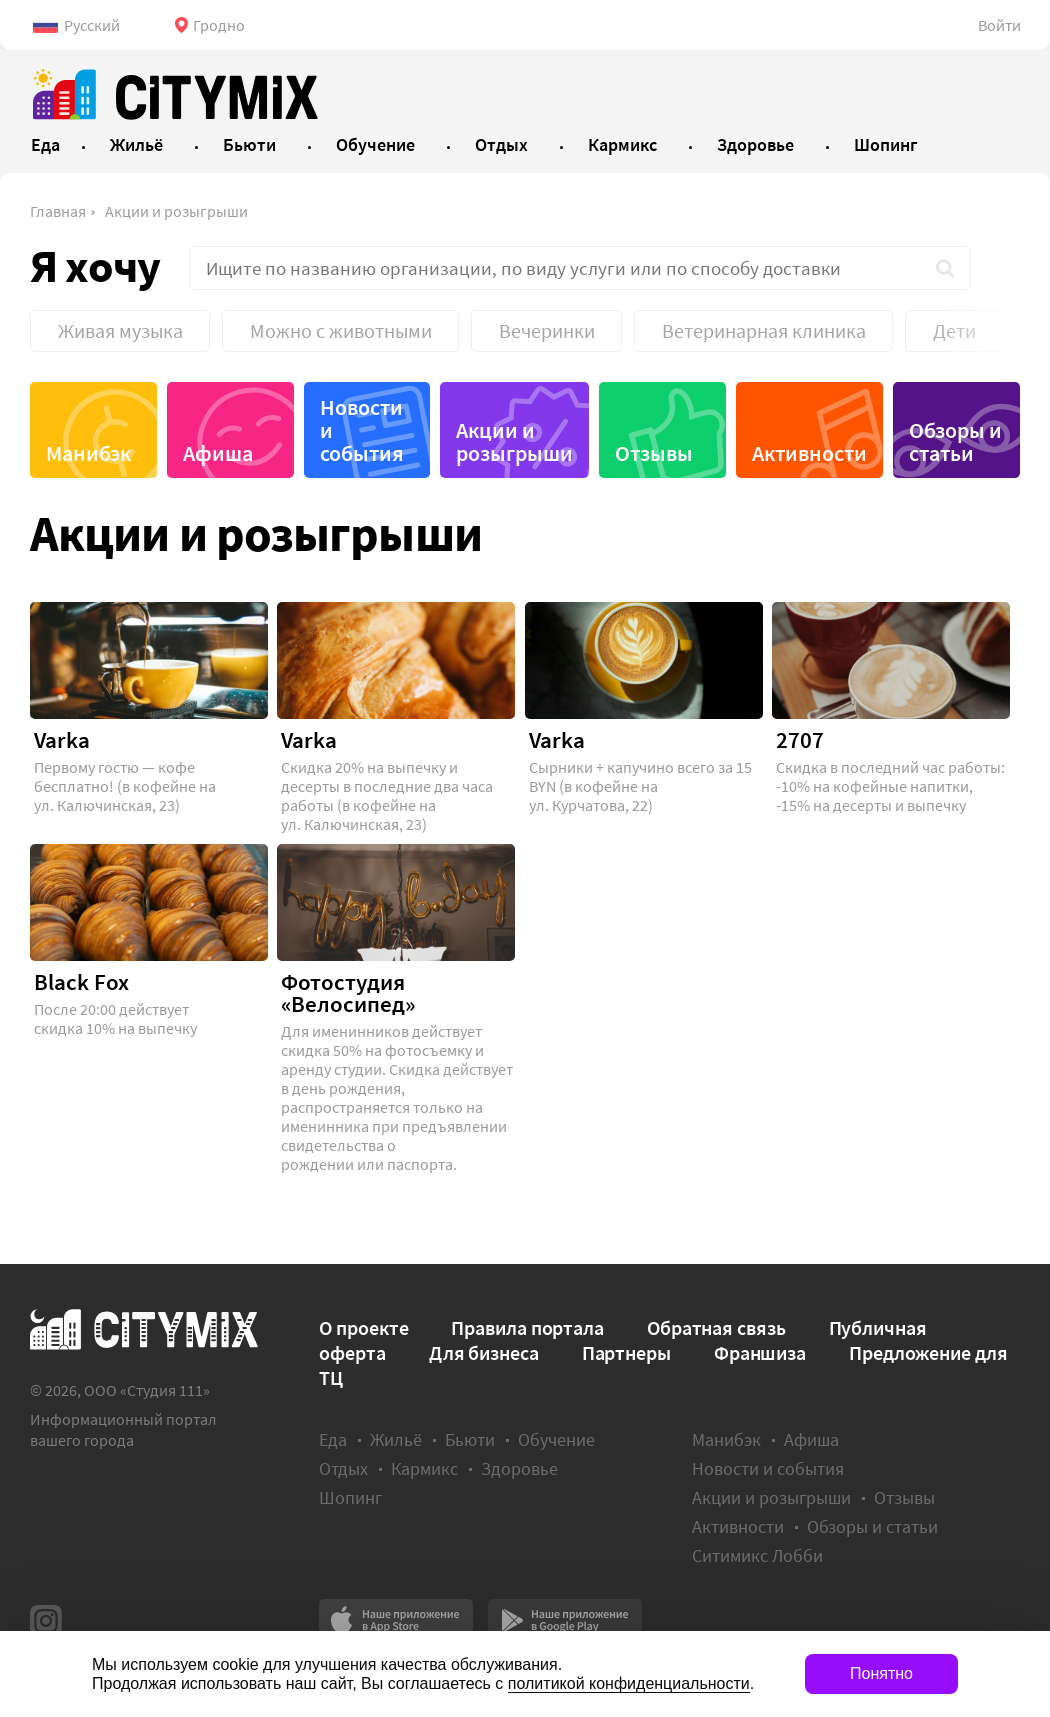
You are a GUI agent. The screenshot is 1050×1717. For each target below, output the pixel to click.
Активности (809, 453)
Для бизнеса (484, 1352)
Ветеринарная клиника (764, 330)
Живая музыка (120, 330)
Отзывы (654, 453)
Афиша (218, 453)
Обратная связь (716, 1327)
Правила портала (527, 1327)
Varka (62, 740)
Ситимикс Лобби (757, 1555)
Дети (954, 330)
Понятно (881, 1673)
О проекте (363, 1327)
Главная (58, 211)
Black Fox (81, 982)
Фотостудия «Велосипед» (348, 993)
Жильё (396, 1439)
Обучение (556, 1439)
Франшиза (760, 1352)
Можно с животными (341, 330)
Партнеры (626, 1352)
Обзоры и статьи (955, 441)
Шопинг (350, 1497)
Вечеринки (547, 330)
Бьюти (470, 1439)
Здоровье (519, 1468)
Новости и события (362, 430)
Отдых (343, 1468)
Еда (333, 1439)
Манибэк (88, 453)
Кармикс (424, 1468)
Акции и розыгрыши (176, 211)
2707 (800, 740)
